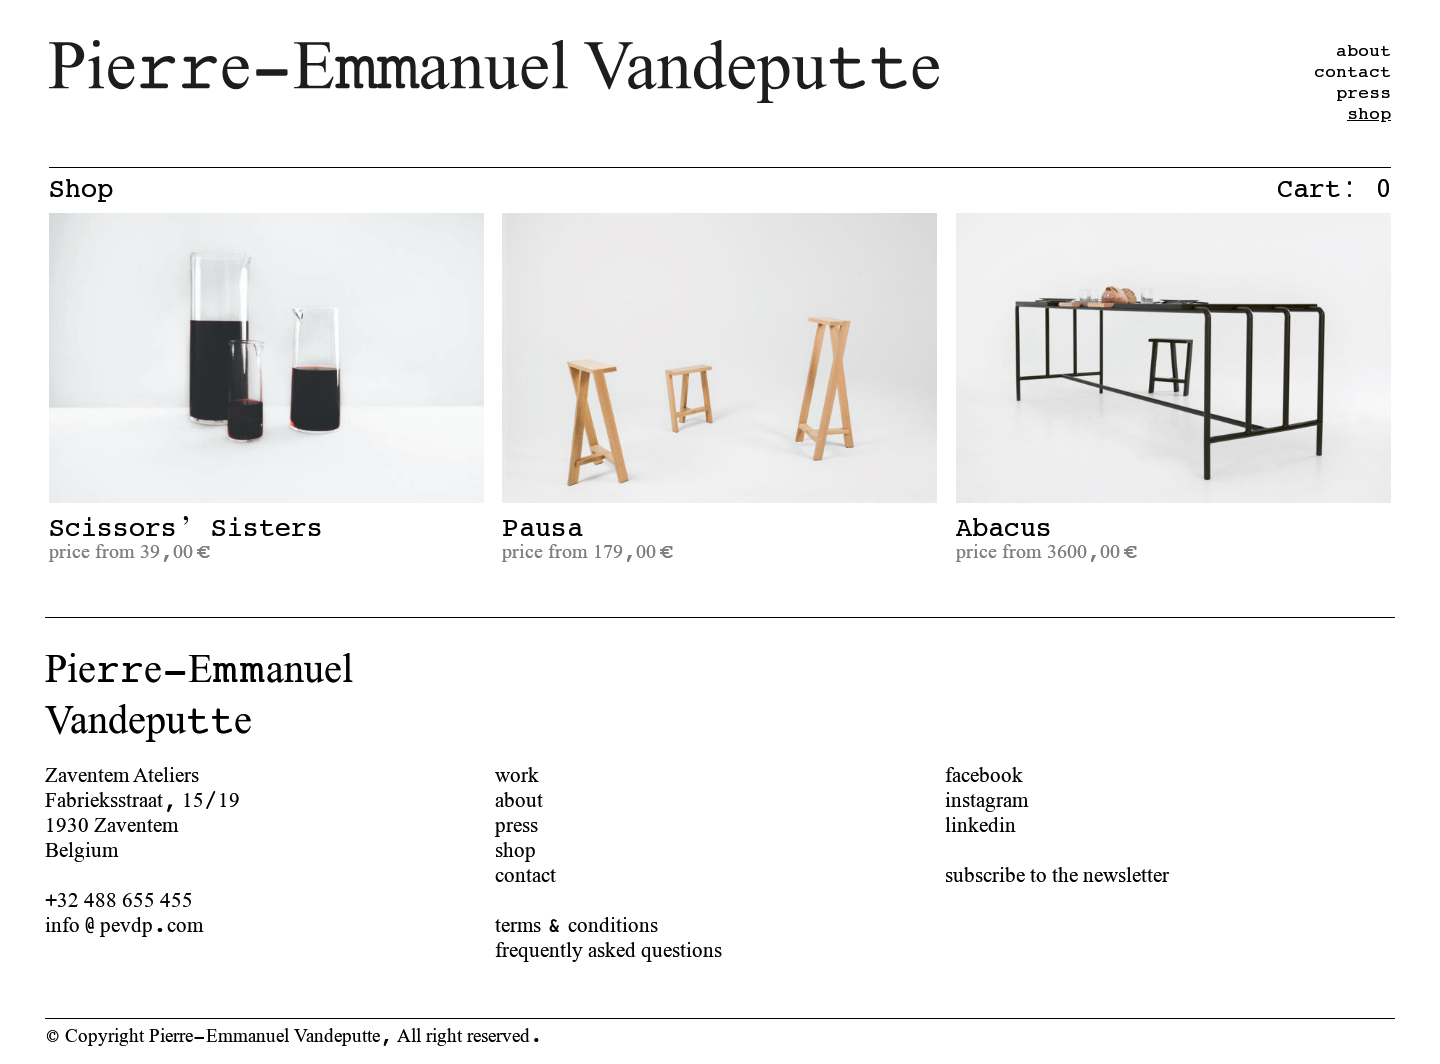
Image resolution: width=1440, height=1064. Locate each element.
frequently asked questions (608, 949)
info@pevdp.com (124, 924)
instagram (986, 799)
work (517, 774)
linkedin (980, 824)
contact (525, 874)
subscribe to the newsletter (1057, 874)
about (519, 799)
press (516, 824)
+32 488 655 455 (119, 899)
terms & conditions (576, 924)
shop (1369, 114)
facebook (984, 774)
